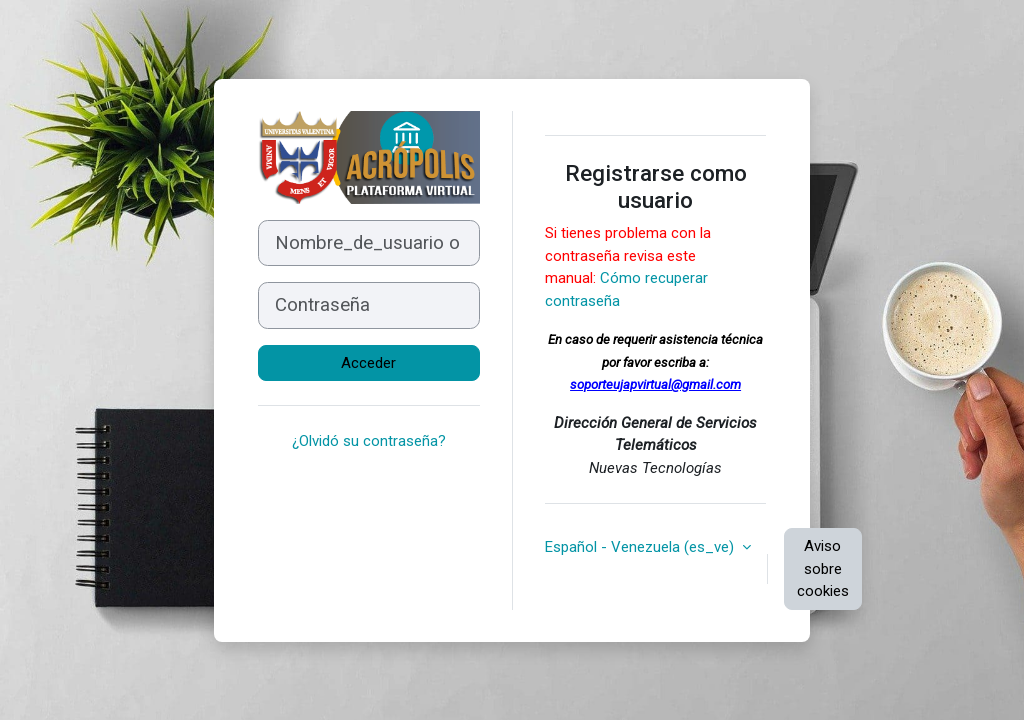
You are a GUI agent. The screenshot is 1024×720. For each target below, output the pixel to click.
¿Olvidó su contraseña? (369, 441)
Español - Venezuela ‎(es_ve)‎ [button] (641, 547)
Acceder (368, 363)
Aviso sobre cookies (823, 568)
